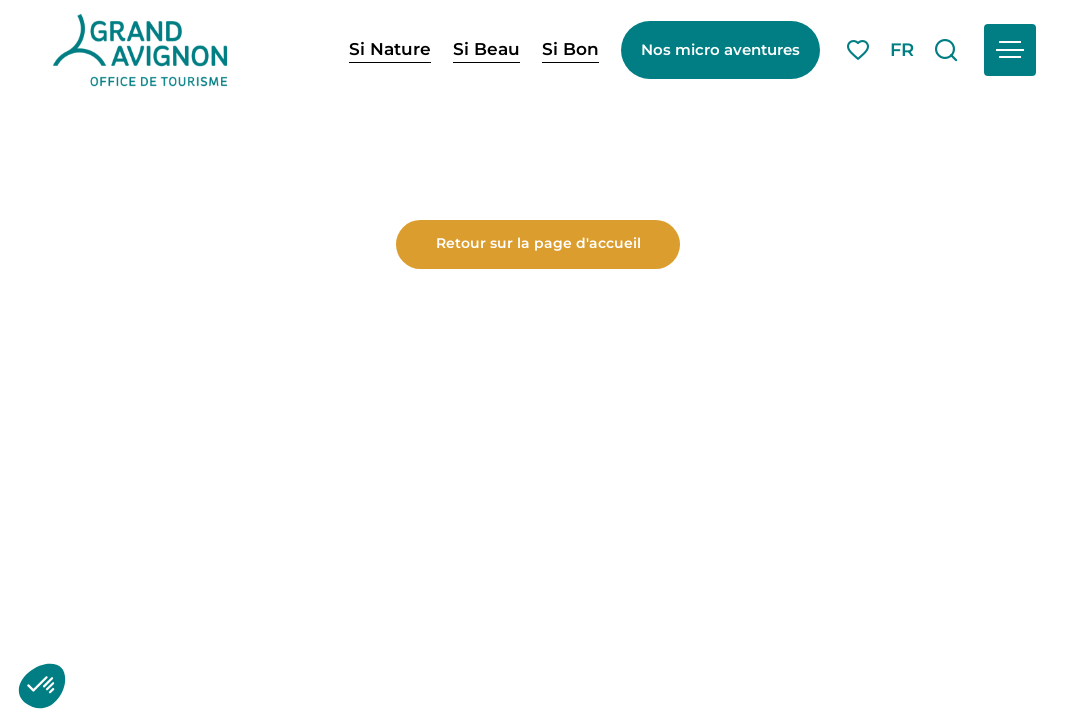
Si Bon (570, 49)
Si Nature (390, 49)
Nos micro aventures (720, 49)
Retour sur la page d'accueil (538, 553)
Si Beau (486, 49)
